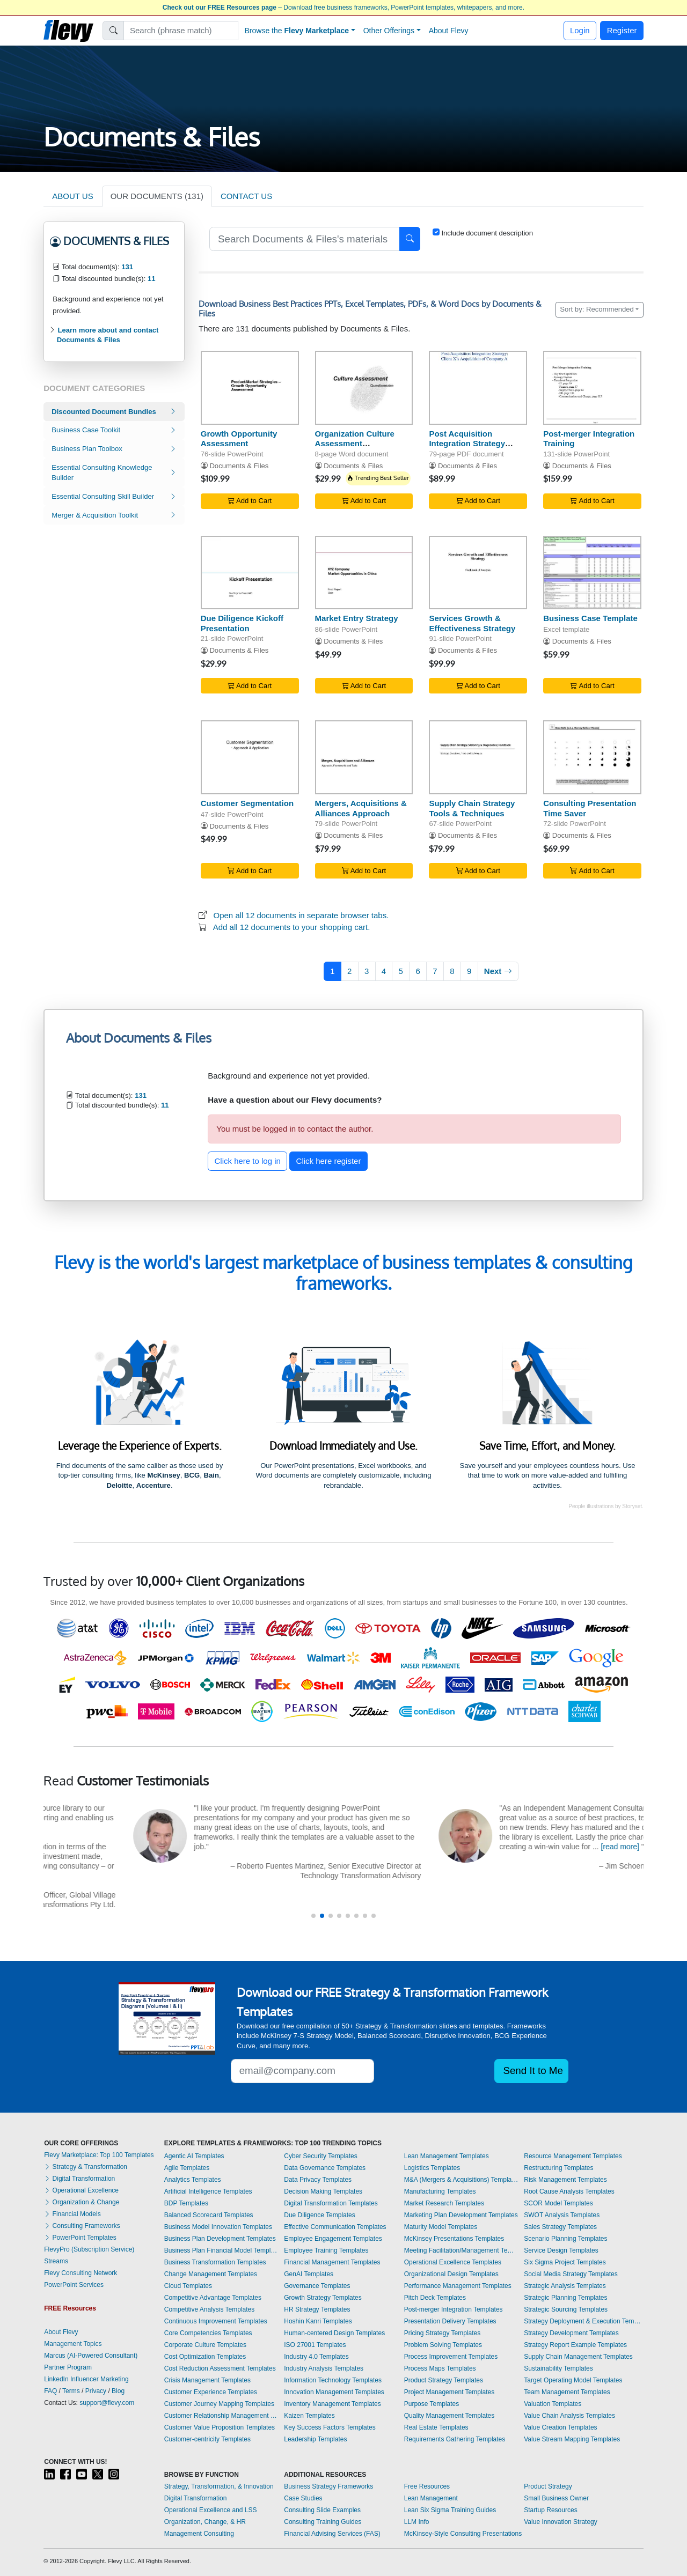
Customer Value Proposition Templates (219, 2427)
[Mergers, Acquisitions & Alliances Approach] (364, 757)
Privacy (95, 2391)
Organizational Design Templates (451, 2274)
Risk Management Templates (565, 2179)
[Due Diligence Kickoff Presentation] (250, 572)
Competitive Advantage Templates (212, 2297)
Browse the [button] (297, 30)
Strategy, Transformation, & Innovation (219, 2486)
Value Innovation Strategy (560, 2522)
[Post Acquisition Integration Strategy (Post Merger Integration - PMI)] (478, 387)
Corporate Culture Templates (205, 2345)
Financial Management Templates (332, 2262)
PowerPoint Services (74, 2285)
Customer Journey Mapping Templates (219, 2404)
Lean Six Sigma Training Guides (450, 2510)
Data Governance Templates (325, 2168)
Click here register (328, 1160)
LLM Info (416, 2522)
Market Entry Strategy (356, 618)
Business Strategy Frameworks (328, 2486)
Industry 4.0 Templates (316, 2356)
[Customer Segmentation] (250, 757)
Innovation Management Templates (334, 2392)
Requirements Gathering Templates (455, 2439)
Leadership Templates (315, 2439)
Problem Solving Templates (443, 2345)
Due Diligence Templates (319, 2215)
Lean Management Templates (446, 2156)
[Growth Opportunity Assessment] (250, 387)
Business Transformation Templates (215, 2262)
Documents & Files (238, 466)
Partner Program (68, 2367)
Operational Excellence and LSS (210, 2510)
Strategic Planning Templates (565, 2297)
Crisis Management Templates (207, 2380)
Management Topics (72, 2344)
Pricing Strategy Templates (442, 2333)
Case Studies (303, 2498)
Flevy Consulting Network (80, 2273)
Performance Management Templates (457, 2286)
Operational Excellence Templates (452, 2262)
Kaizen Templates (309, 2415)
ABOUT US (72, 196)
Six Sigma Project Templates (565, 2262)
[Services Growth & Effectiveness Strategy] (478, 572)
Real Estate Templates (436, 2427)
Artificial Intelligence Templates (208, 2191)
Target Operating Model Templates (573, 2380)
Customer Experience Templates (210, 2392)
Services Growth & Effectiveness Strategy (472, 623)
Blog (118, 2391)
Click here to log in (248, 1160)
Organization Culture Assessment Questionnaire (354, 444)
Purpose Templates (431, 2404)
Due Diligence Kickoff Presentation (242, 623)
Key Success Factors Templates (330, 2427)
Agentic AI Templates (194, 2156)
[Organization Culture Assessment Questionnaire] (364, 387)
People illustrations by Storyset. (606, 1506)
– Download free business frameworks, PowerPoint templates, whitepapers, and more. (343, 7)
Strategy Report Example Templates (575, 2345)
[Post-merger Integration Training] (592, 387)
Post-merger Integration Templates (453, 2309)
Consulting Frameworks (82, 2226)
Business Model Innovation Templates (218, 2227)
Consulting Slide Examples (322, 2510)
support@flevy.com (106, 2403)
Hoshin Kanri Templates (318, 2321)
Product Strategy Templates (443, 2380)
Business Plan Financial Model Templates (221, 2250)
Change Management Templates (210, 2274)
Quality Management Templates (449, 2415)
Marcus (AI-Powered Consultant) (90, 2355)
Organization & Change (81, 2202)
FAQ (50, 2391)
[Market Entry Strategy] (364, 572)
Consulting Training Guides (322, 2522)
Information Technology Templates (333, 2380)
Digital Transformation (79, 2178)
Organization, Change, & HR (205, 2522)
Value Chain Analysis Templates (569, 2415)
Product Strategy (548, 2486)
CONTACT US (246, 196)
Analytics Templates (192, 2179)
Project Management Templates (449, 2392)
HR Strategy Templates (317, 2309)
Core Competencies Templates (208, 2333)
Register (622, 30)
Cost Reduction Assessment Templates (220, 2368)
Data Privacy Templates (318, 2179)
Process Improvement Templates (451, 2356)
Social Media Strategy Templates (571, 2274)
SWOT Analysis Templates (562, 2215)
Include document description (487, 233)
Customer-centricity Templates (207, 2439)
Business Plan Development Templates (220, 2238)
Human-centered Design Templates (334, 2333)
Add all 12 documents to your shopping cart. (291, 927)
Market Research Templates (444, 2203)
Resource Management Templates (573, 2156)
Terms (71, 2391)
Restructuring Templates (558, 2168)
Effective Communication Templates (335, 2227)
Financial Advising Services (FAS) (332, 2533)
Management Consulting (199, 2533)
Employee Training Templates (326, 2250)
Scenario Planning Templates (565, 2238)
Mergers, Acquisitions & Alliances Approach (361, 808)
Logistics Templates (432, 2168)
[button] (313, 1916)
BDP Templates (186, 2203)
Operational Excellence (81, 2190)
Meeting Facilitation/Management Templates (461, 2250)
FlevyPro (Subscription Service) (89, 2249)
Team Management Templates (567, 2392)
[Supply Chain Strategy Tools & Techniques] (478, 757)
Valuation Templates (552, 2404)
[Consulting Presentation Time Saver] (592, 757)
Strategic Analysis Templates (565, 2286)
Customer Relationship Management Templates (221, 2415)
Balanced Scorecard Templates (208, 2215)
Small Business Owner (556, 2498)
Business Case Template (590, 618)
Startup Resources (550, 2510)
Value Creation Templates (560, 2427)
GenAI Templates (308, 2274)
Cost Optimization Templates (205, 2356)
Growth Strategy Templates (323, 2297)
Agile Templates (187, 2168)
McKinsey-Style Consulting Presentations (463, 2533)
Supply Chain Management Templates (578, 2356)
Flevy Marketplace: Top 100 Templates (99, 2155)
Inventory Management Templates (332, 2404)
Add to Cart (250, 501)
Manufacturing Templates (440, 2191)
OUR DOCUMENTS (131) (157, 196)
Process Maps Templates (440, 2368)
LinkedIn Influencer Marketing (86, 2379)
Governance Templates (317, 2286)
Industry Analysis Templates (323, 2368)
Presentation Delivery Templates (450, 2321)
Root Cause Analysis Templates (569, 2191)
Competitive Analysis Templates (209, 2309)
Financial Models (72, 2214)
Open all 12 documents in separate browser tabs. (301, 915)
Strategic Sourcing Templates (566, 2309)
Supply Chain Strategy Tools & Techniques (472, 808)
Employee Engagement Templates (333, 2238)
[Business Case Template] (592, 572)
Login (580, 30)
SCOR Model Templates (558, 2203)
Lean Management (431, 2498)
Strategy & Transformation (85, 2167)
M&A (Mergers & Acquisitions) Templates (461, 2179)
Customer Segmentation (247, 803)
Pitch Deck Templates (435, 2297)
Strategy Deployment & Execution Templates (583, 2321)
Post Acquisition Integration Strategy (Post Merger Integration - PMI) (478, 448)
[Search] (181, 30)
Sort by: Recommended (597, 309)
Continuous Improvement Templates (215, 2321)
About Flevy (449, 30)
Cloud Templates (188, 2286)
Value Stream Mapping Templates (572, 2439)
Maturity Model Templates (441, 2227)
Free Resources (427, 2486)
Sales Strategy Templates (560, 2227)
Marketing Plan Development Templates (461, 2215)
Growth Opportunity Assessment (239, 438)
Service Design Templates (561, 2250)
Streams (56, 2261)
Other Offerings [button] (388, 30)
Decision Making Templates (323, 2191)
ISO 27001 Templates (315, 2345)
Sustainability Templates (558, 2368)
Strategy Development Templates (571, 2333)
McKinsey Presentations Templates (454, 2238)
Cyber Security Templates (320, 2156)
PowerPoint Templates (80, 2237)
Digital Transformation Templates (331, 2203)
